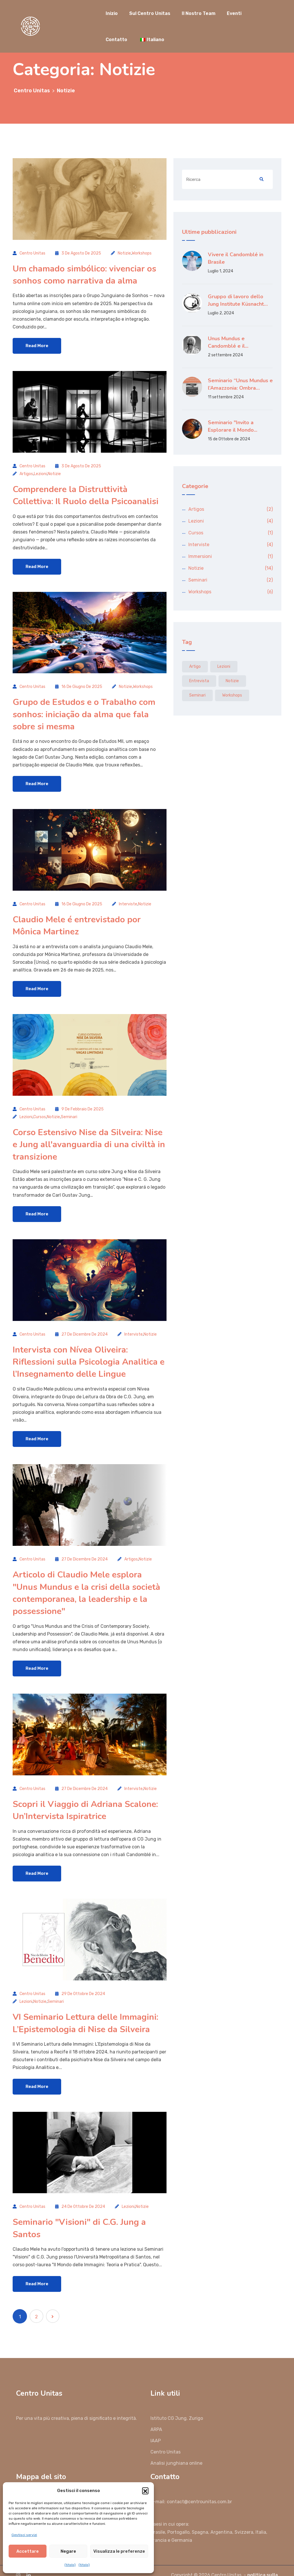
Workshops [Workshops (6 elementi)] (232, 695)
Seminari (69, 1110)
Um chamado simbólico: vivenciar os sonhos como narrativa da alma (84, 274)
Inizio (112, 13)
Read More (37, 344)
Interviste (128, 899)
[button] (145, 2490)
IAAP (155, 2423)
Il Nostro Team (198, 13)
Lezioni (40, 472)
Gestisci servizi (24, 2535)
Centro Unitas (32, 253)
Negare (68, 2551)
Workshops (142, 253)
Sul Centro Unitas (149, 13)
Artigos (26, 472)
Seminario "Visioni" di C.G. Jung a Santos (79, 2212)
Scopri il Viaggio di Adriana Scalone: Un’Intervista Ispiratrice (85, 1797)
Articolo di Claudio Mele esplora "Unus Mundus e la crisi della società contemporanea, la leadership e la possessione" (86, 1581)
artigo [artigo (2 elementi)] (195, 666)
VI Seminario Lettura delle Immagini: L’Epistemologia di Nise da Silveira (85, 2008)
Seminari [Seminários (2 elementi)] (197, 695)
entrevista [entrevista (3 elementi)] (199, 680)
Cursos (39, 1110)
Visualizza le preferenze (119, 2551)
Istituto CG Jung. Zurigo (176, 2401)
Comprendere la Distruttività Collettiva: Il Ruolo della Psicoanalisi (85, 493)
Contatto (116, 39)
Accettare (27, 2551)
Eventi (234, 13)
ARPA (156, 2412)
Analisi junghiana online (176, 2446)
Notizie (124, 253)
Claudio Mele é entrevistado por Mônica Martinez (77, 920)
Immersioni (200, 556)
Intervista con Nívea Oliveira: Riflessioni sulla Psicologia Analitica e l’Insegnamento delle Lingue (89, 1353)
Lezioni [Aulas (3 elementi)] (223, 666)
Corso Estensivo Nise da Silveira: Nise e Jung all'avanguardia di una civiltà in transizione (89, 1137)
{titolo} (70, 2565)
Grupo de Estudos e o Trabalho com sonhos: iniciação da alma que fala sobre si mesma (84, 710)
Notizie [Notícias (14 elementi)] (232, 680)
